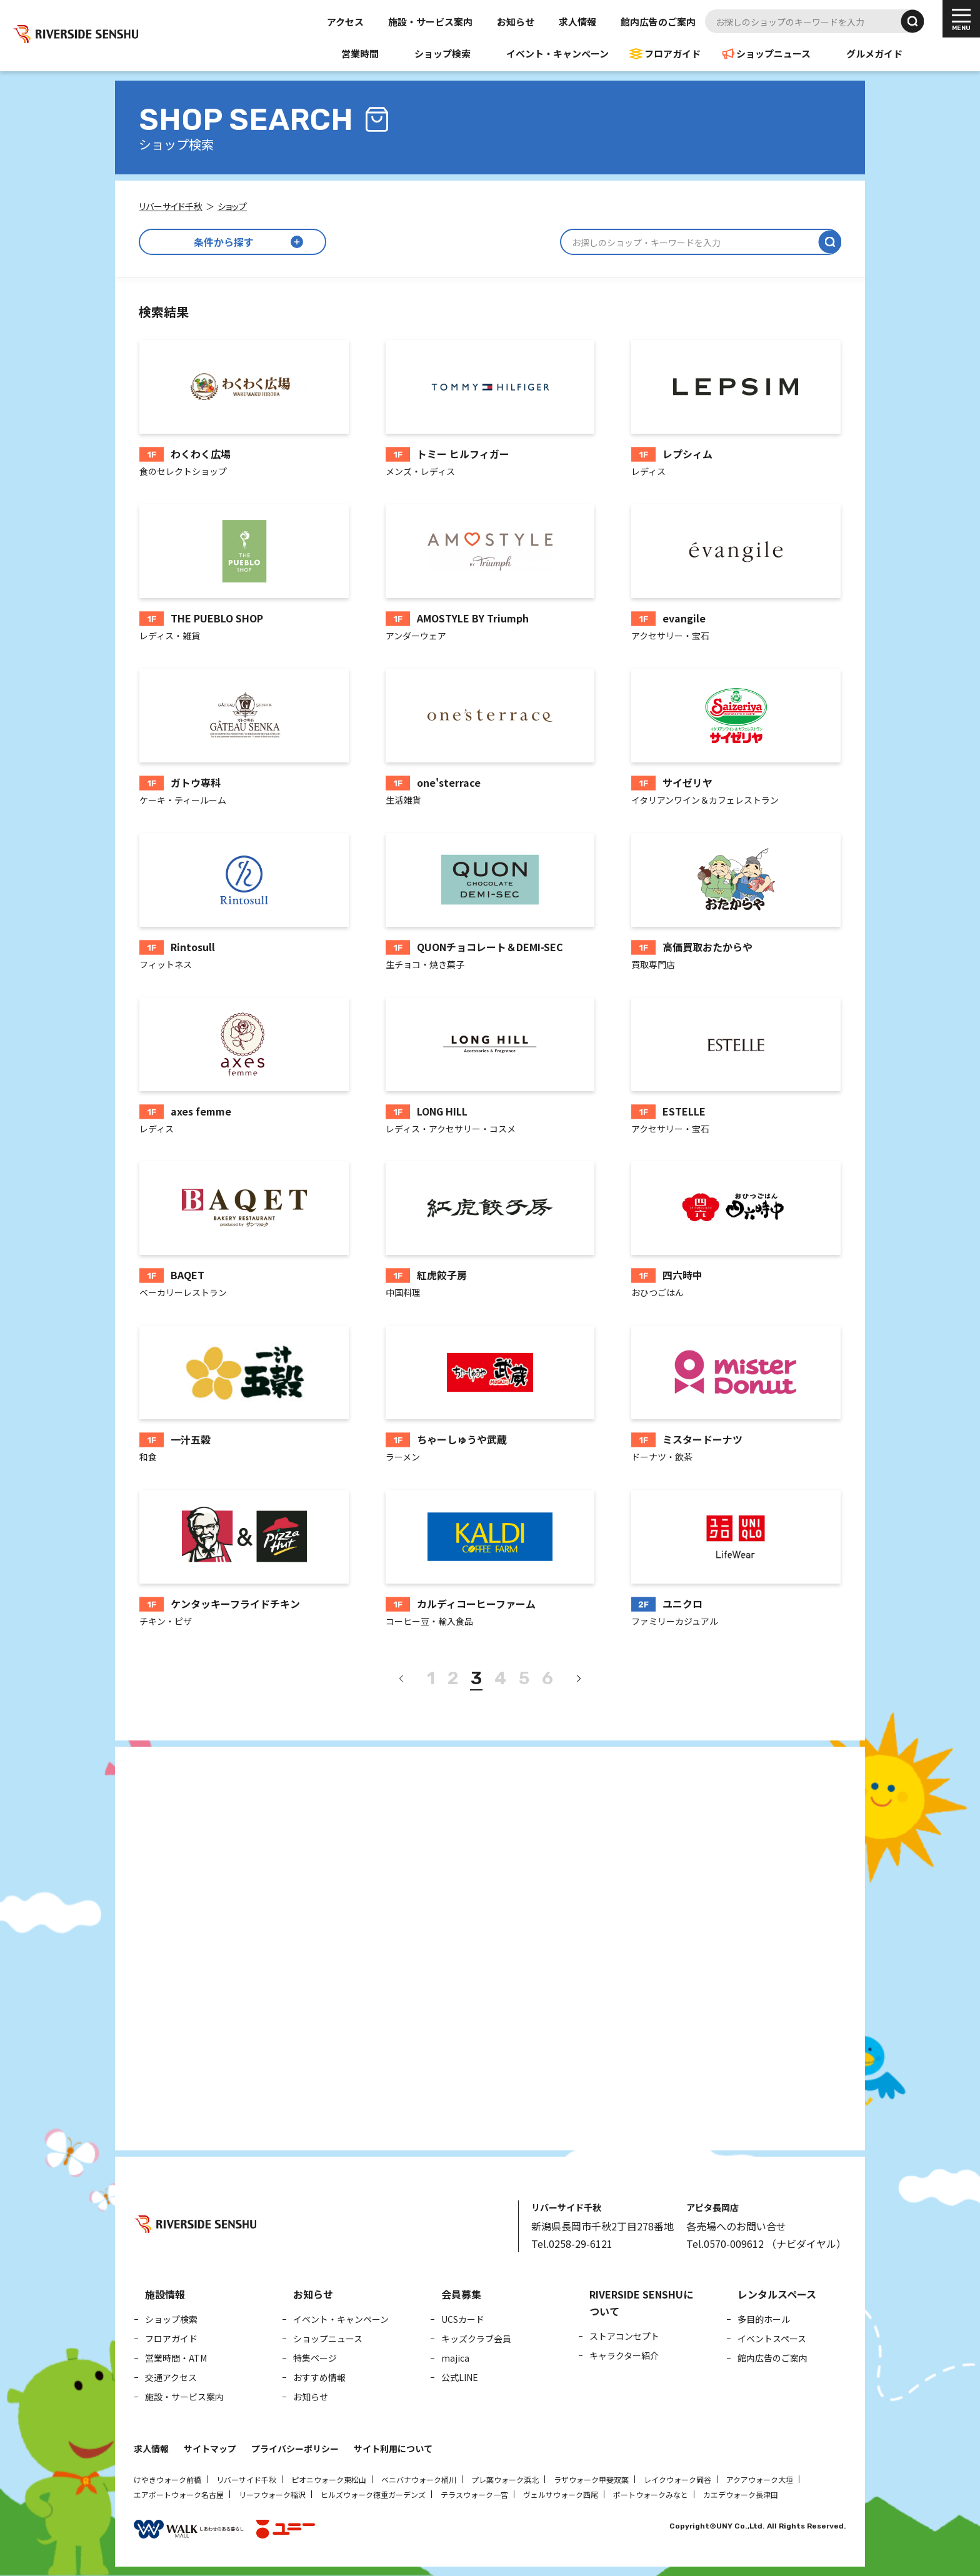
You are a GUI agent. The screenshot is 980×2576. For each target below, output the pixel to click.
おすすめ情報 (319, 2377)
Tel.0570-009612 (725, 2243)
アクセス (345, 21)
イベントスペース (772, 2338)
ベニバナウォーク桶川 (418, 2479)
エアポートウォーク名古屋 (179, 2494)
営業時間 (360, 53)
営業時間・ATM (176, 2358)
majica (455, 2358)
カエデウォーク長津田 (740, 2494)
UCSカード (462, 2319)
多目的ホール (764, 2319)
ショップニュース (773, 53)
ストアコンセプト (624, 2336)
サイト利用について (393, 2448)
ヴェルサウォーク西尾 (560, 2494)
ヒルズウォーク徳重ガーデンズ (373, 2494)
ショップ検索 (442, 53)
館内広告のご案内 (658, 21)
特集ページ (315, 2358)
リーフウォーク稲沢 (272, 2494)
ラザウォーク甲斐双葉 (591, 2479)
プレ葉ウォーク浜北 (505, 2479)
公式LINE (459, 2377)
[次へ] (578, 1678)
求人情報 (577, 21)
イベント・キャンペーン (557, 53)
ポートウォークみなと (650, 2494)
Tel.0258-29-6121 (571, 2243)
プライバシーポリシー (295, 2448)
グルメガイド (874, 53)
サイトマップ (210, 2448)
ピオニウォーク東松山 (328, 2479)
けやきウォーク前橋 (167, 2479)
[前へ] (402, 1678)
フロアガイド (672, 53)
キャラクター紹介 (624, 2355)
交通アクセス (171, 2377)
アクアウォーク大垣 (759, 2479)
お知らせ (515, 21)
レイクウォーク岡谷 (677, 2479)
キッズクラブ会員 (476, 2338)
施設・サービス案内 (430, 21)
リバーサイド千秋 (246, 2479)
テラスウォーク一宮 (474, 2494)
